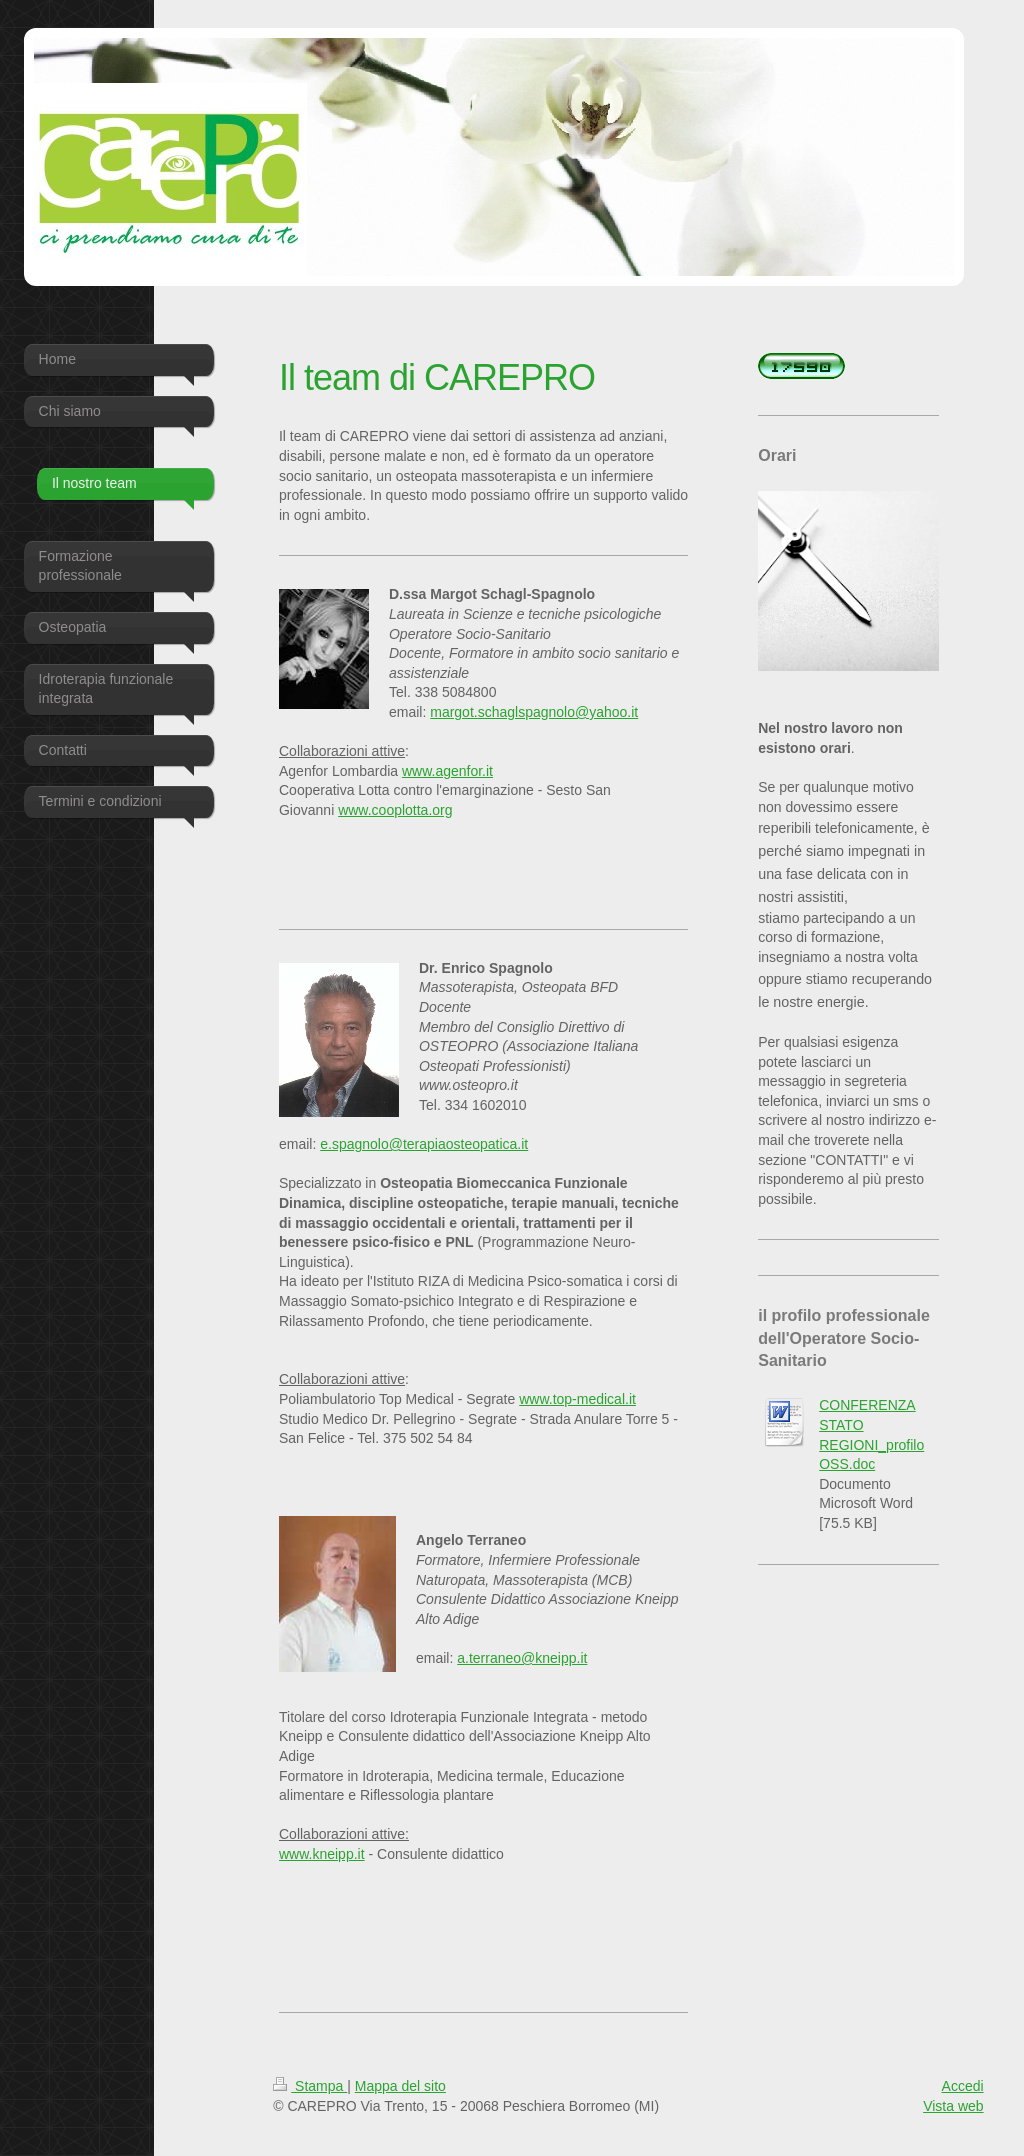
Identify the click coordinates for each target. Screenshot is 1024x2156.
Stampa (310, 2086)
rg (446, 810)
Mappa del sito (400, 2086)
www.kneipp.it (322, 1854)
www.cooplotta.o (389, 810)
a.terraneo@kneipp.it (522, 1658)
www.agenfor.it (447, 771)
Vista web (953, 2106)
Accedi (963, 2086)
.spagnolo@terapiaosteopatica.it (428, 1144)
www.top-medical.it (577, 1399)
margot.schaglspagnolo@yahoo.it (534, 712)
